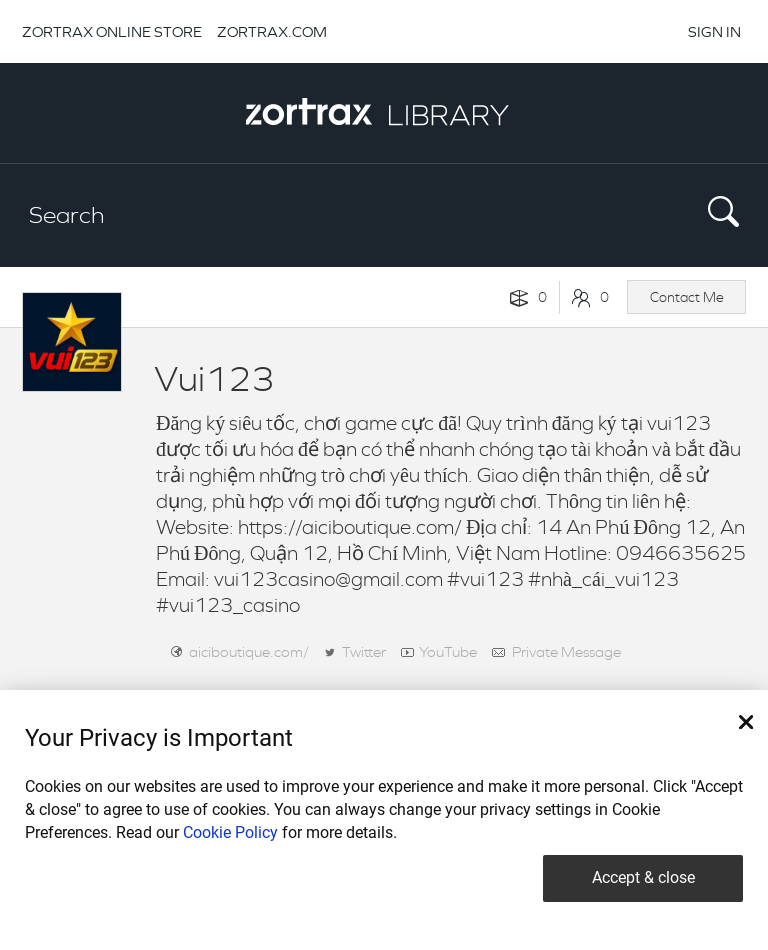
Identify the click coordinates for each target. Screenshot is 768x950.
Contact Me (687, 297)
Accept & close (643, 877)
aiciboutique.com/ (249, 651)
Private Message (566, 651)
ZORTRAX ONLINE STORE (112, 31)
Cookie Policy (230, 832)
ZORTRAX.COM (272, 31)
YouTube (448, 651)
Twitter (364, 651)
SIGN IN (714, 31)
